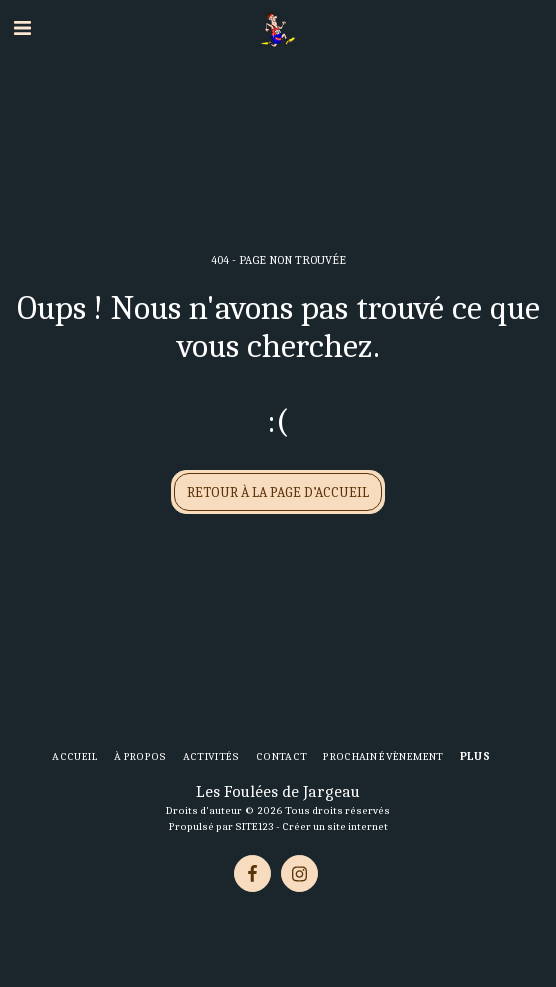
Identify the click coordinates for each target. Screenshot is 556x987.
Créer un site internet (335, 826)
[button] (22, 28)
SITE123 (254, 826)
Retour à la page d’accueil (278, 492)
